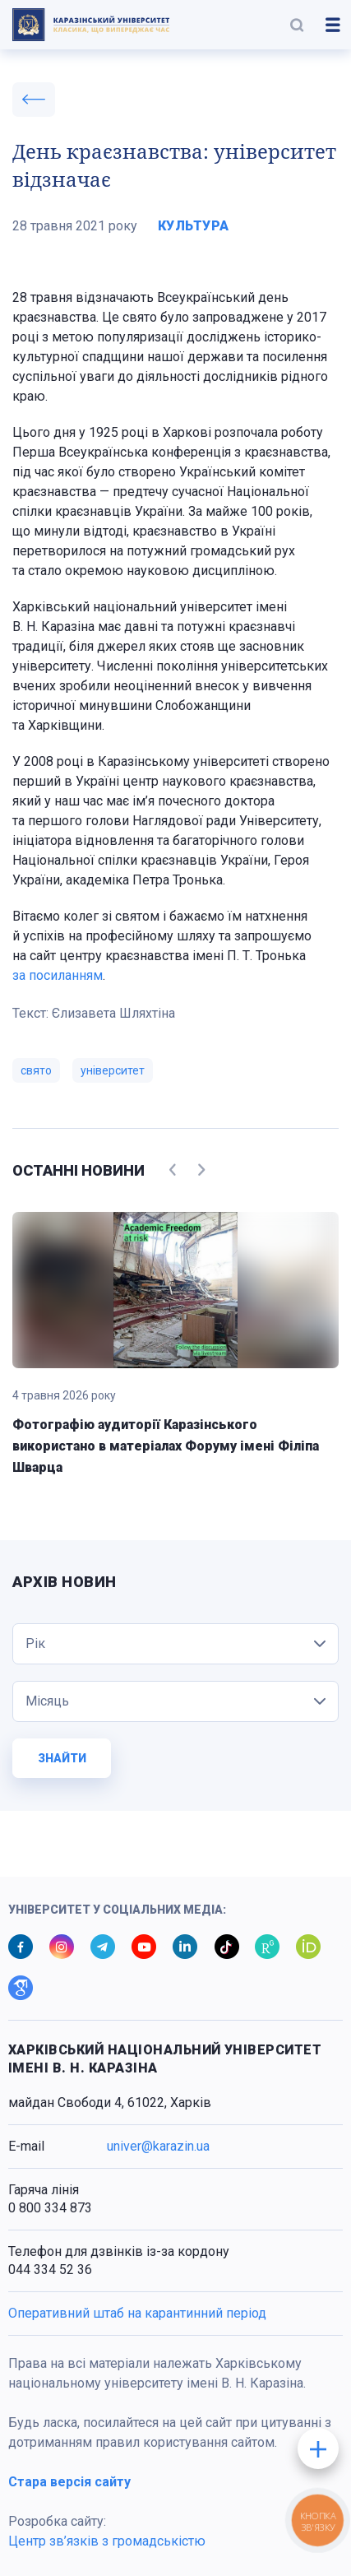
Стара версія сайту (69, 2482)
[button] (296, 24)
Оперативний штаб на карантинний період (137, 2313)
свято (36, 1070)
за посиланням (57, 975)
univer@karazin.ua (158, 2146)
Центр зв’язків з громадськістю (107, 2541)
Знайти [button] (62, 1758)
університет (113, 1070)
